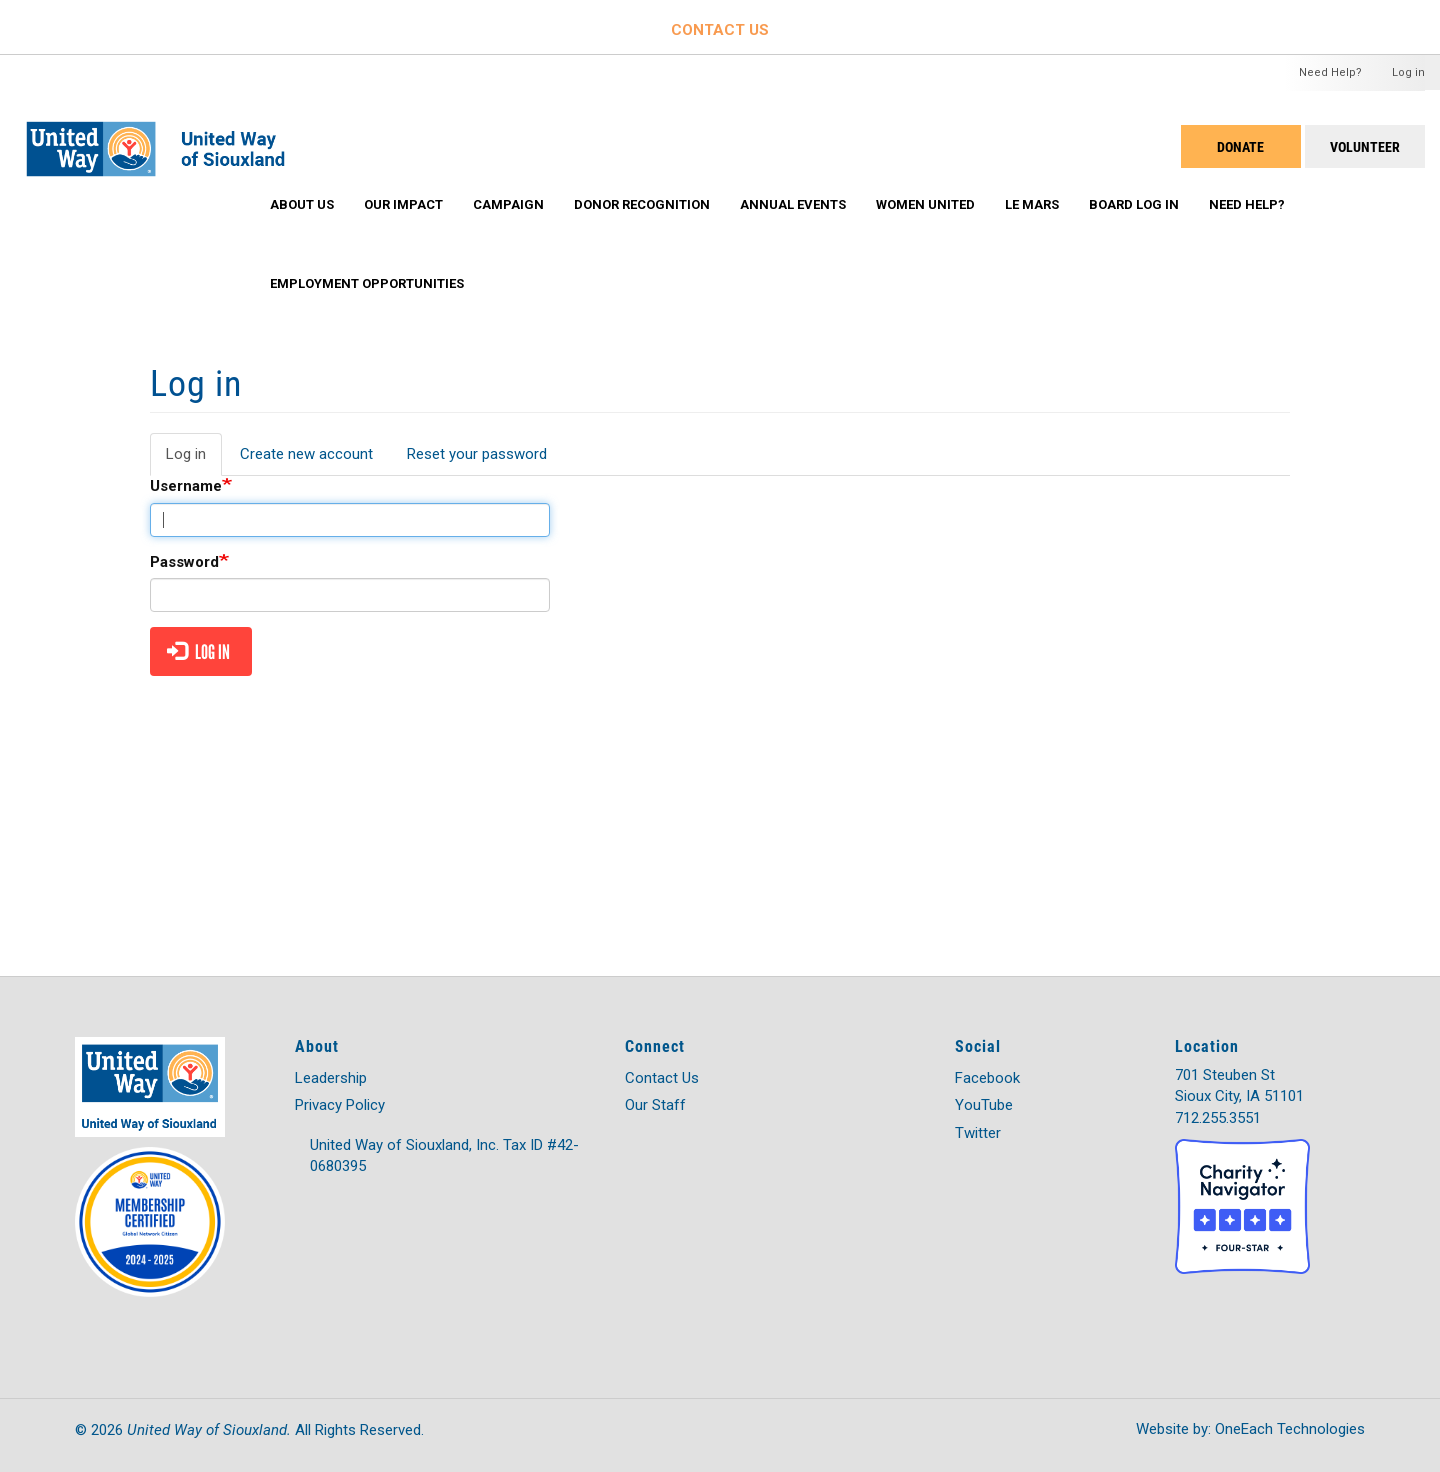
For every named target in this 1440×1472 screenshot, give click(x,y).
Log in (1408, 72)
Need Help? (1330, 72)
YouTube (984, 1105)
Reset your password (477, 454)
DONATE (1240, 146)
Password (184, 562)
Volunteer (1365, 146)
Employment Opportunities (367, 283)
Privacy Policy (340, 1105)
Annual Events (793, 204)
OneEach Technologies (1290, 1429)
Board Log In (1134, 204)
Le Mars (1032, 204)
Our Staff (655, 1105)
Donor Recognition (642, 204)
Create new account (306, 454)
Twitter (978, 1133)
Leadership (331, 1078)
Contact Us (662, 1078)
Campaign (508, 204)
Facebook (987, 1078)
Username (186, 486)
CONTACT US (720, 30)
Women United (925, 204)
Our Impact (403, 204)
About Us (302, 204)
